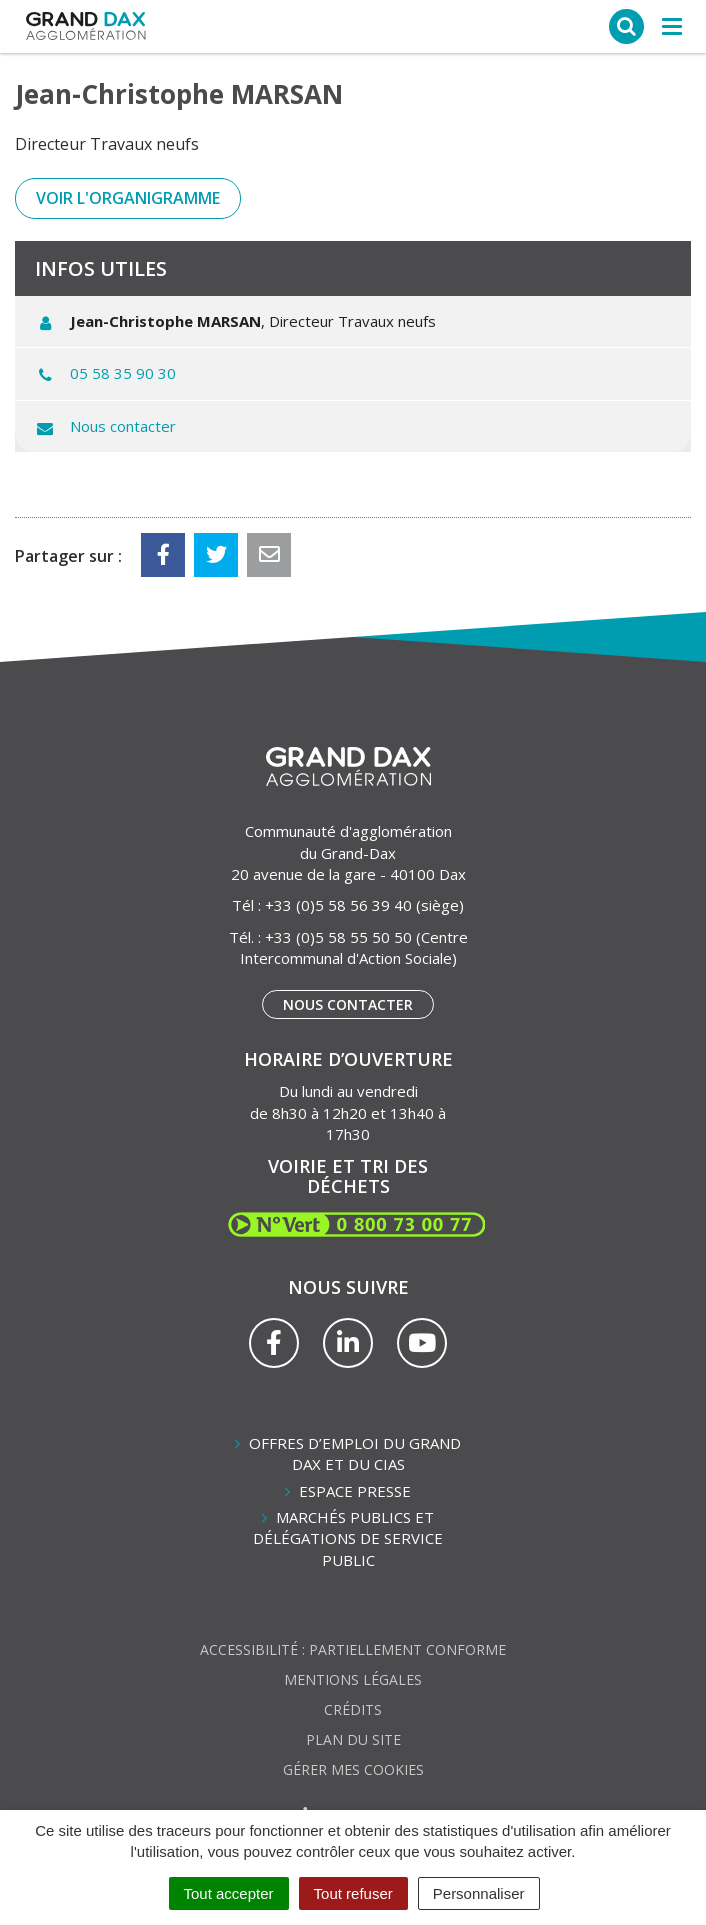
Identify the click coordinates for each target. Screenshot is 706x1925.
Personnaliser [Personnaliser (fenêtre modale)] (479, 1893)
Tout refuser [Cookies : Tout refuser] (353, 1893)
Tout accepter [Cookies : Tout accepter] (229, 1893)
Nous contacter (123, 426)
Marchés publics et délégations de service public (348, 1538)
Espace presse (355, 1491)
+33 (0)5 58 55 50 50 (338, 937)
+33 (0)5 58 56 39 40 (338, 905)
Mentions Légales (353, 1679)
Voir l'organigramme (128, 198)
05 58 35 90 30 (123, 373)
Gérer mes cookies (353, 1769)
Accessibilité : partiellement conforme (353, 1649)
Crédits (353, 1709)
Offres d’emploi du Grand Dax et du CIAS (355, 1453)
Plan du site (353, 1739)
